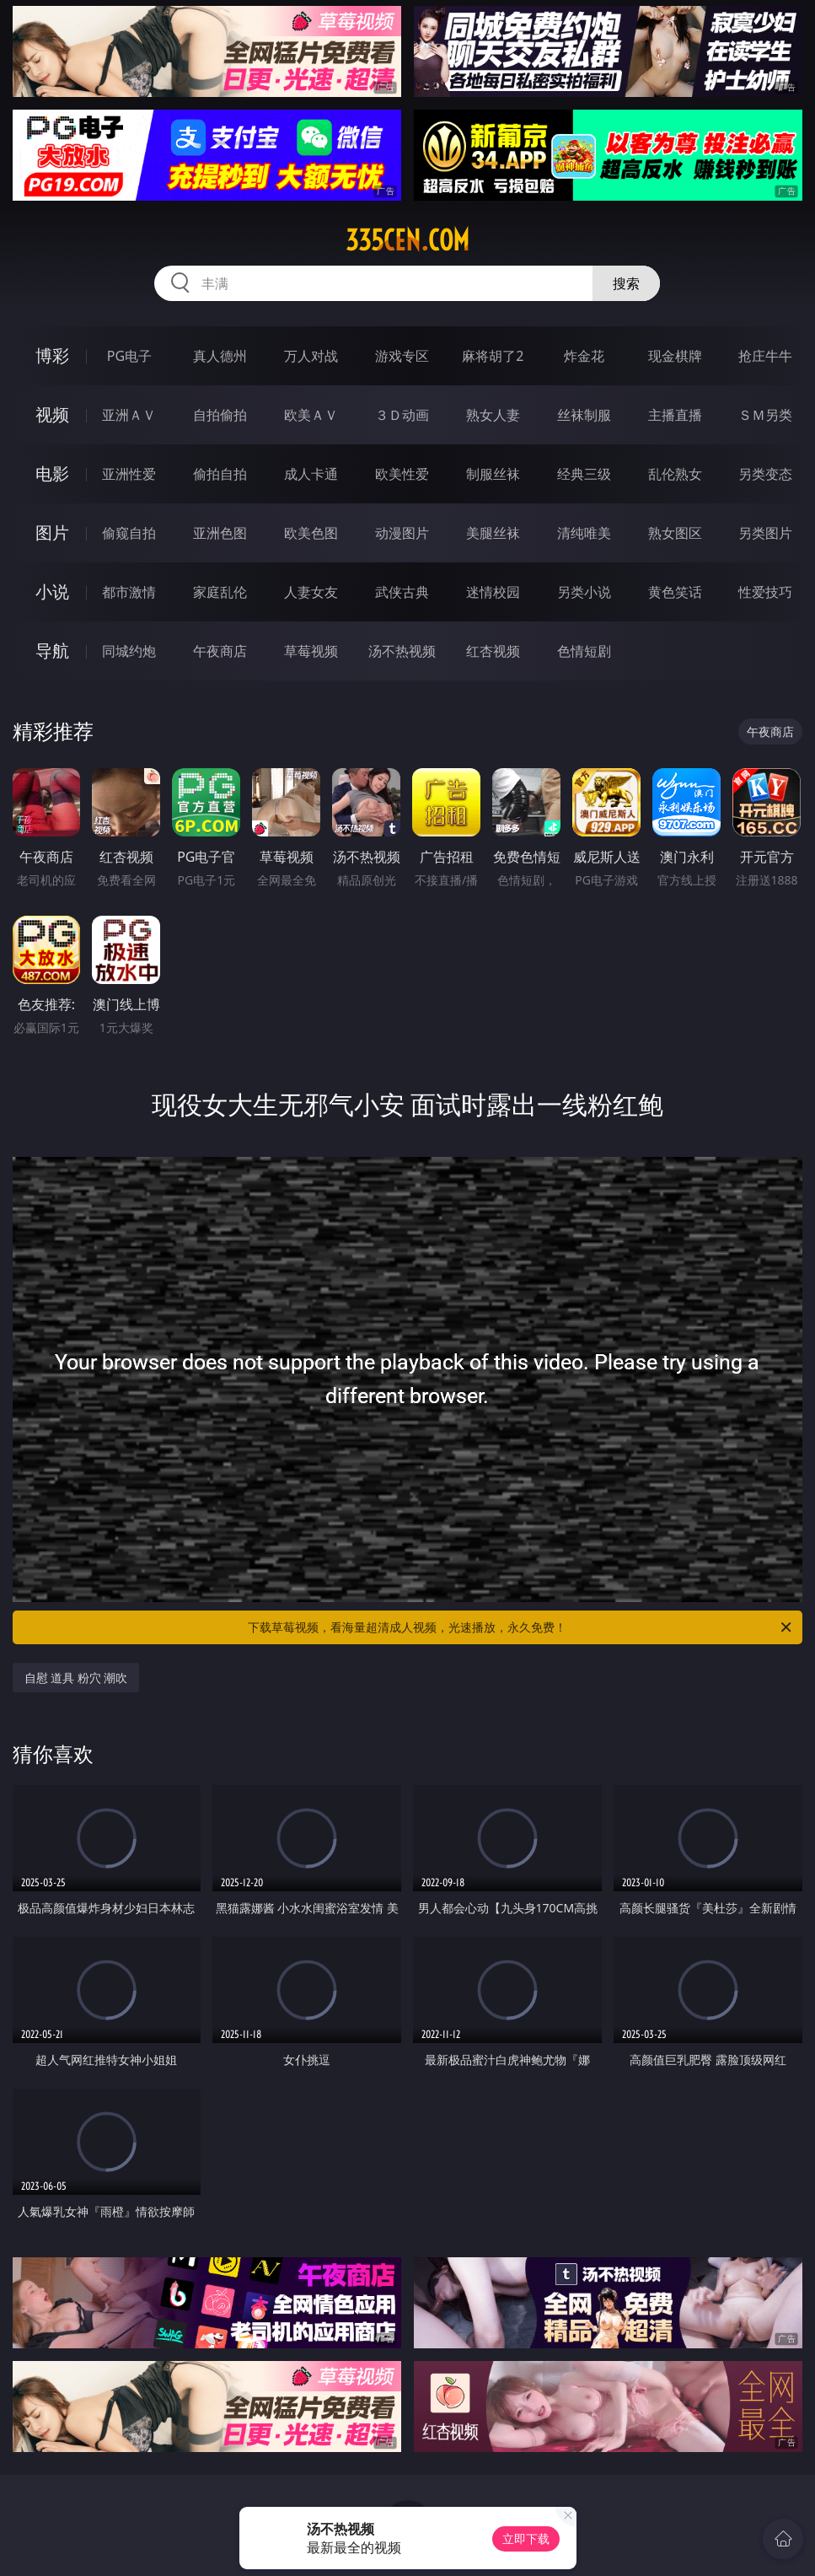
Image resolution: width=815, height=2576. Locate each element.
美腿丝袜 (493, 533)
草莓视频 (311, 651)
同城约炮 (129, 651)
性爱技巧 (765, 592)
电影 (52, 473)
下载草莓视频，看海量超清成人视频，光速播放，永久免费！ (521, 1627)
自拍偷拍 (220, 415)
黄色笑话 (675, 592)
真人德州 (220, 356)
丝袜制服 (584, 415)
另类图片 (765, 533)
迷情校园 (493, 592)
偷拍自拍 (220, 474)
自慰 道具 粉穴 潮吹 (76, 1678)
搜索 (626, 283)
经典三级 (584, 474)
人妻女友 (311, 592)
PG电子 (129, 356)
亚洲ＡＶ (129, 415)
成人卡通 (311, 474)
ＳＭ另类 (765, 415)
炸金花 (584, 356)
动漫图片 (402, 533)
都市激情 (129, 592)
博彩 (52, 355)
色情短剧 (584, 651)
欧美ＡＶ (311, 415)
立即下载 (526, 2538)
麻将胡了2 (492, 356)
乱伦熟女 (675, 474)
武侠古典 (402, 592)
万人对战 (311, 356)
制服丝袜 (493, 474)
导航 (52, 650)
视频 (52, 414)
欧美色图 (311, 533)
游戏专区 (402, 356)
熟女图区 (675, 533)
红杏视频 (493, 651)
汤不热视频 (402, 651)
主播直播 (675, 415)
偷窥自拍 (129, 533)
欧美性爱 (402, 474)
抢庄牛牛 (765, 356)
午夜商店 (220, 651)
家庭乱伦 (220, 592)
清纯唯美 (584, 533)
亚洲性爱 (129, 474)
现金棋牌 (675, 356)
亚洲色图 (220, 533)
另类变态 (765, 474)
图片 (52, 532)
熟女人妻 (493, 415)
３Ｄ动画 (402, 415)
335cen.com (407, 240)
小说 (52, 591)
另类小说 (584, 592)
